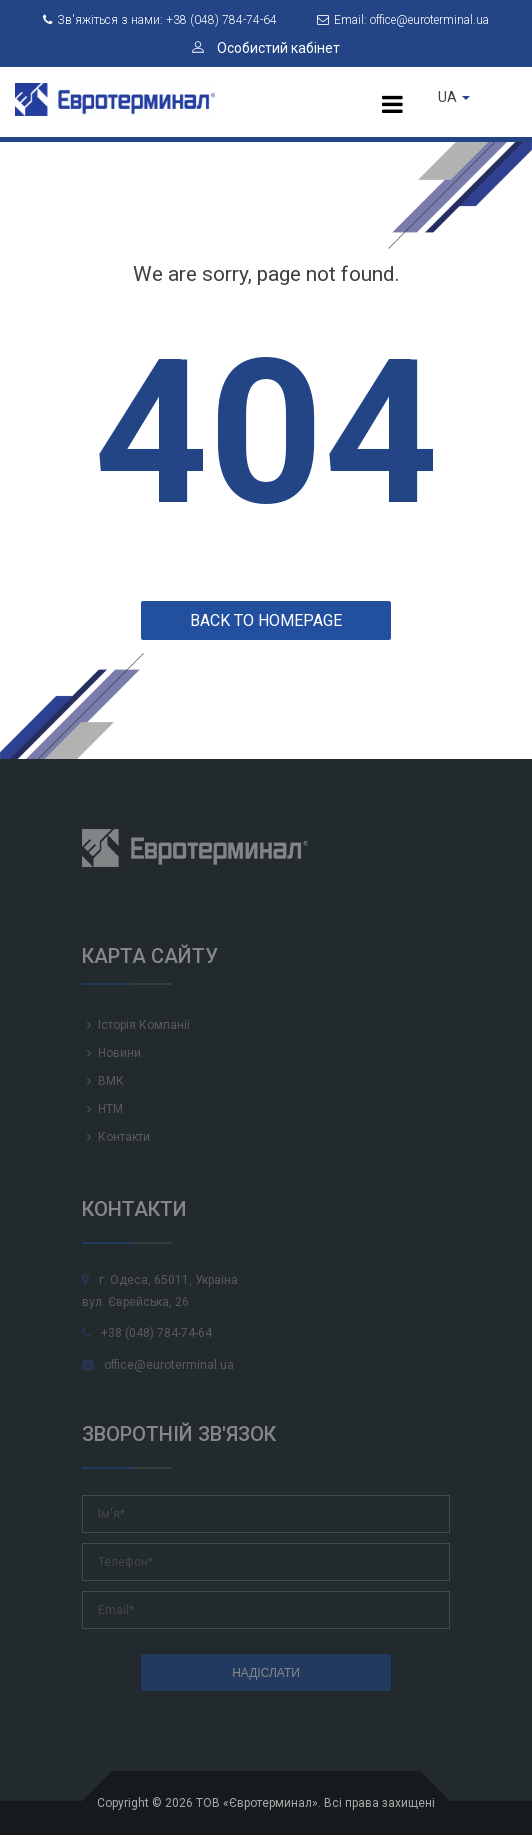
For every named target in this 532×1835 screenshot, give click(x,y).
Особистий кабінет (266, 48)
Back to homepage (266, 620)
